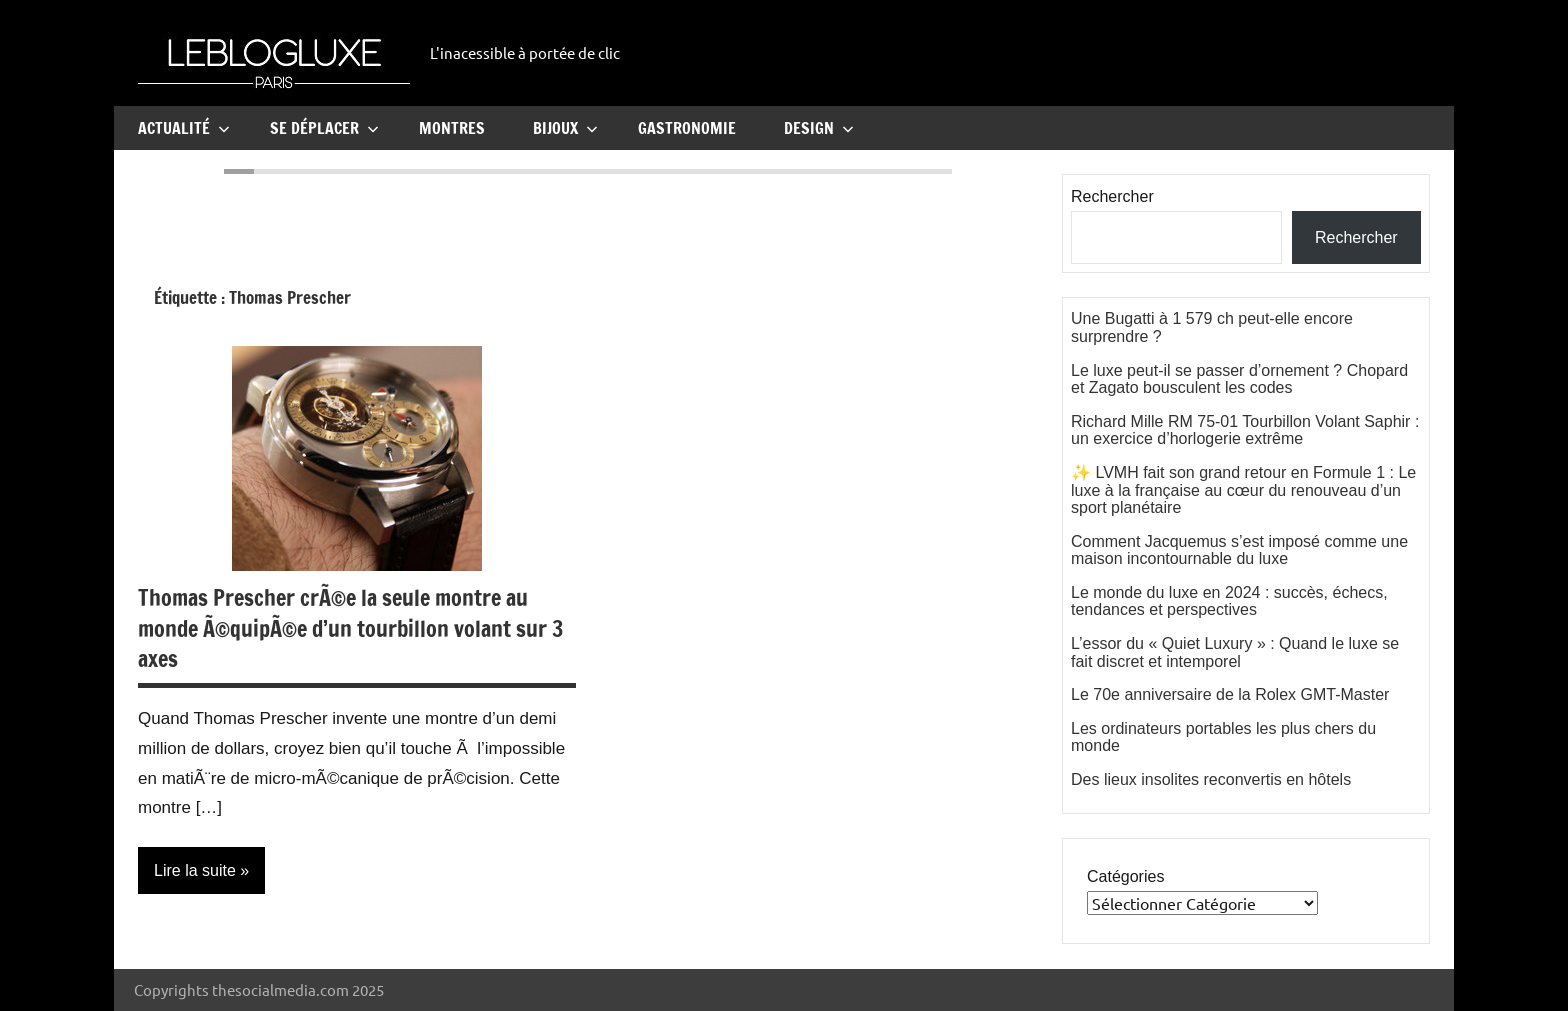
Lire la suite (195, 870)
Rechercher (1112, 196)
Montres (452, 128)
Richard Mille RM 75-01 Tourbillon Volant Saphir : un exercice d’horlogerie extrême (1245, 430)
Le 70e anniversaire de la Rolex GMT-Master (1230, 694)
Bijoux (565, 128)
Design (819, 128)
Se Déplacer (324, 128)
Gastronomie (687, 128)
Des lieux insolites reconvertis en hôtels (1211, 779)
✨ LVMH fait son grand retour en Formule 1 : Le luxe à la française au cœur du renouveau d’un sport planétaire (1243, 490)
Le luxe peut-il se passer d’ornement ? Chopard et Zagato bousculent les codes (1239, 379)
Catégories (1125, 876)
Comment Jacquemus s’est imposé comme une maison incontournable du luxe (1239, 550)
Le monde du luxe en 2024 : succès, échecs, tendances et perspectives (1229, 601)
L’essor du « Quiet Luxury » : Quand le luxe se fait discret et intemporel (1235, 652)
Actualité (184, 128)
